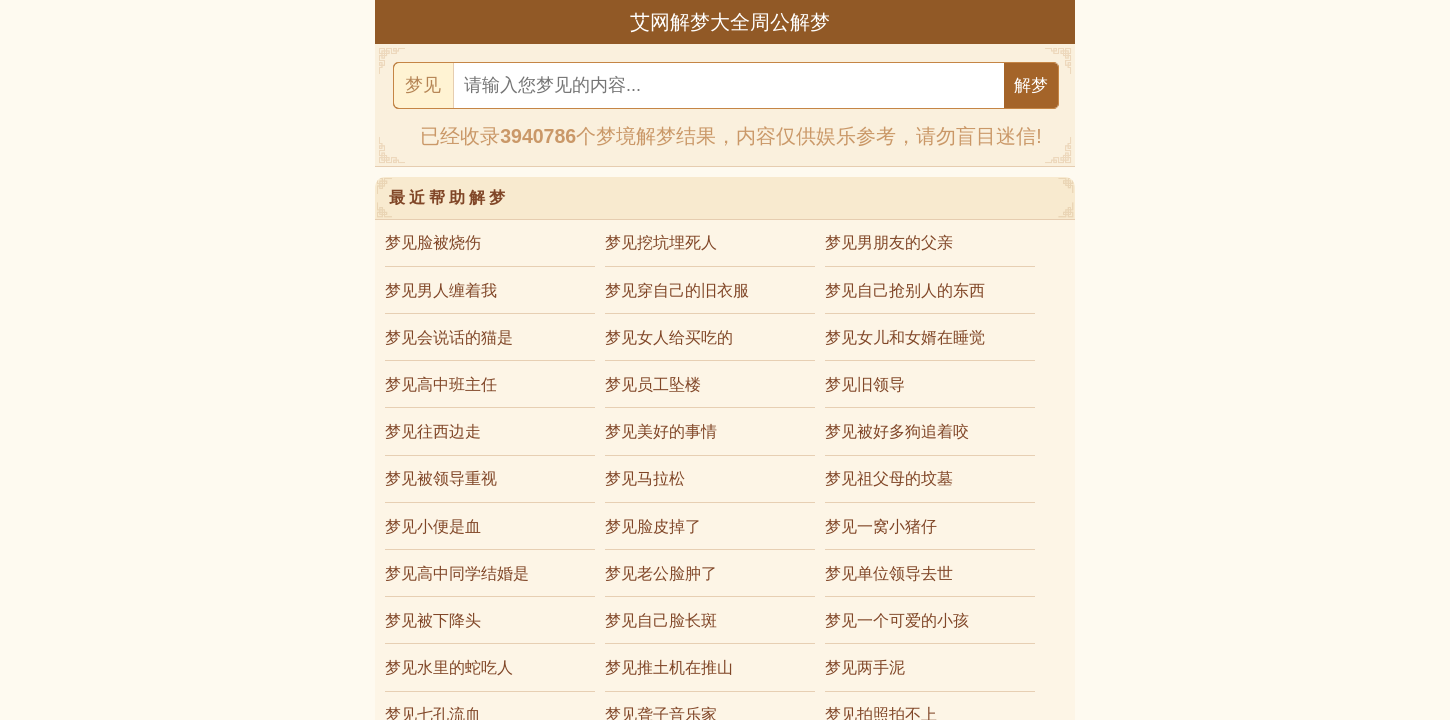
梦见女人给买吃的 (669, 337)
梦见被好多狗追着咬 (897, 431)
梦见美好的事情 (661, 431)
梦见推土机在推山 (669, 667)
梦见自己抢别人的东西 (905, 290)
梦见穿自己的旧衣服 (677, 290)
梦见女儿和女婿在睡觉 (905, 337)
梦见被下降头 (433, 620)
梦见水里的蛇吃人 (449, 667)
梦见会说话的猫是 (449, 337)
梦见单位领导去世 (889, 573)
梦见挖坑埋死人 (661, 242)
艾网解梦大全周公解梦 (730, 22)
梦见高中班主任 (441, 384)
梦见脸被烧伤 (433, 242)
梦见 (423, 85)
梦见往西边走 (433, 431)
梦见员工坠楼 (653, 384)
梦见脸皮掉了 (653, 526)
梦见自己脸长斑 (661, 620)
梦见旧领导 (865, 384)
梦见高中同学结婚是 (457, 573)
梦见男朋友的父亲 (889, 242)
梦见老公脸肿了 (661, 573)
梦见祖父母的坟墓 (889, 478)
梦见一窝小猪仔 (881, 526)
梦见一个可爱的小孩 (897, 620)
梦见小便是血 (433, 526)
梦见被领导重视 (441, 478)
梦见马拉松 (645, 478)
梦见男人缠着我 (441, 290)
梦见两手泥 (865, 667)
